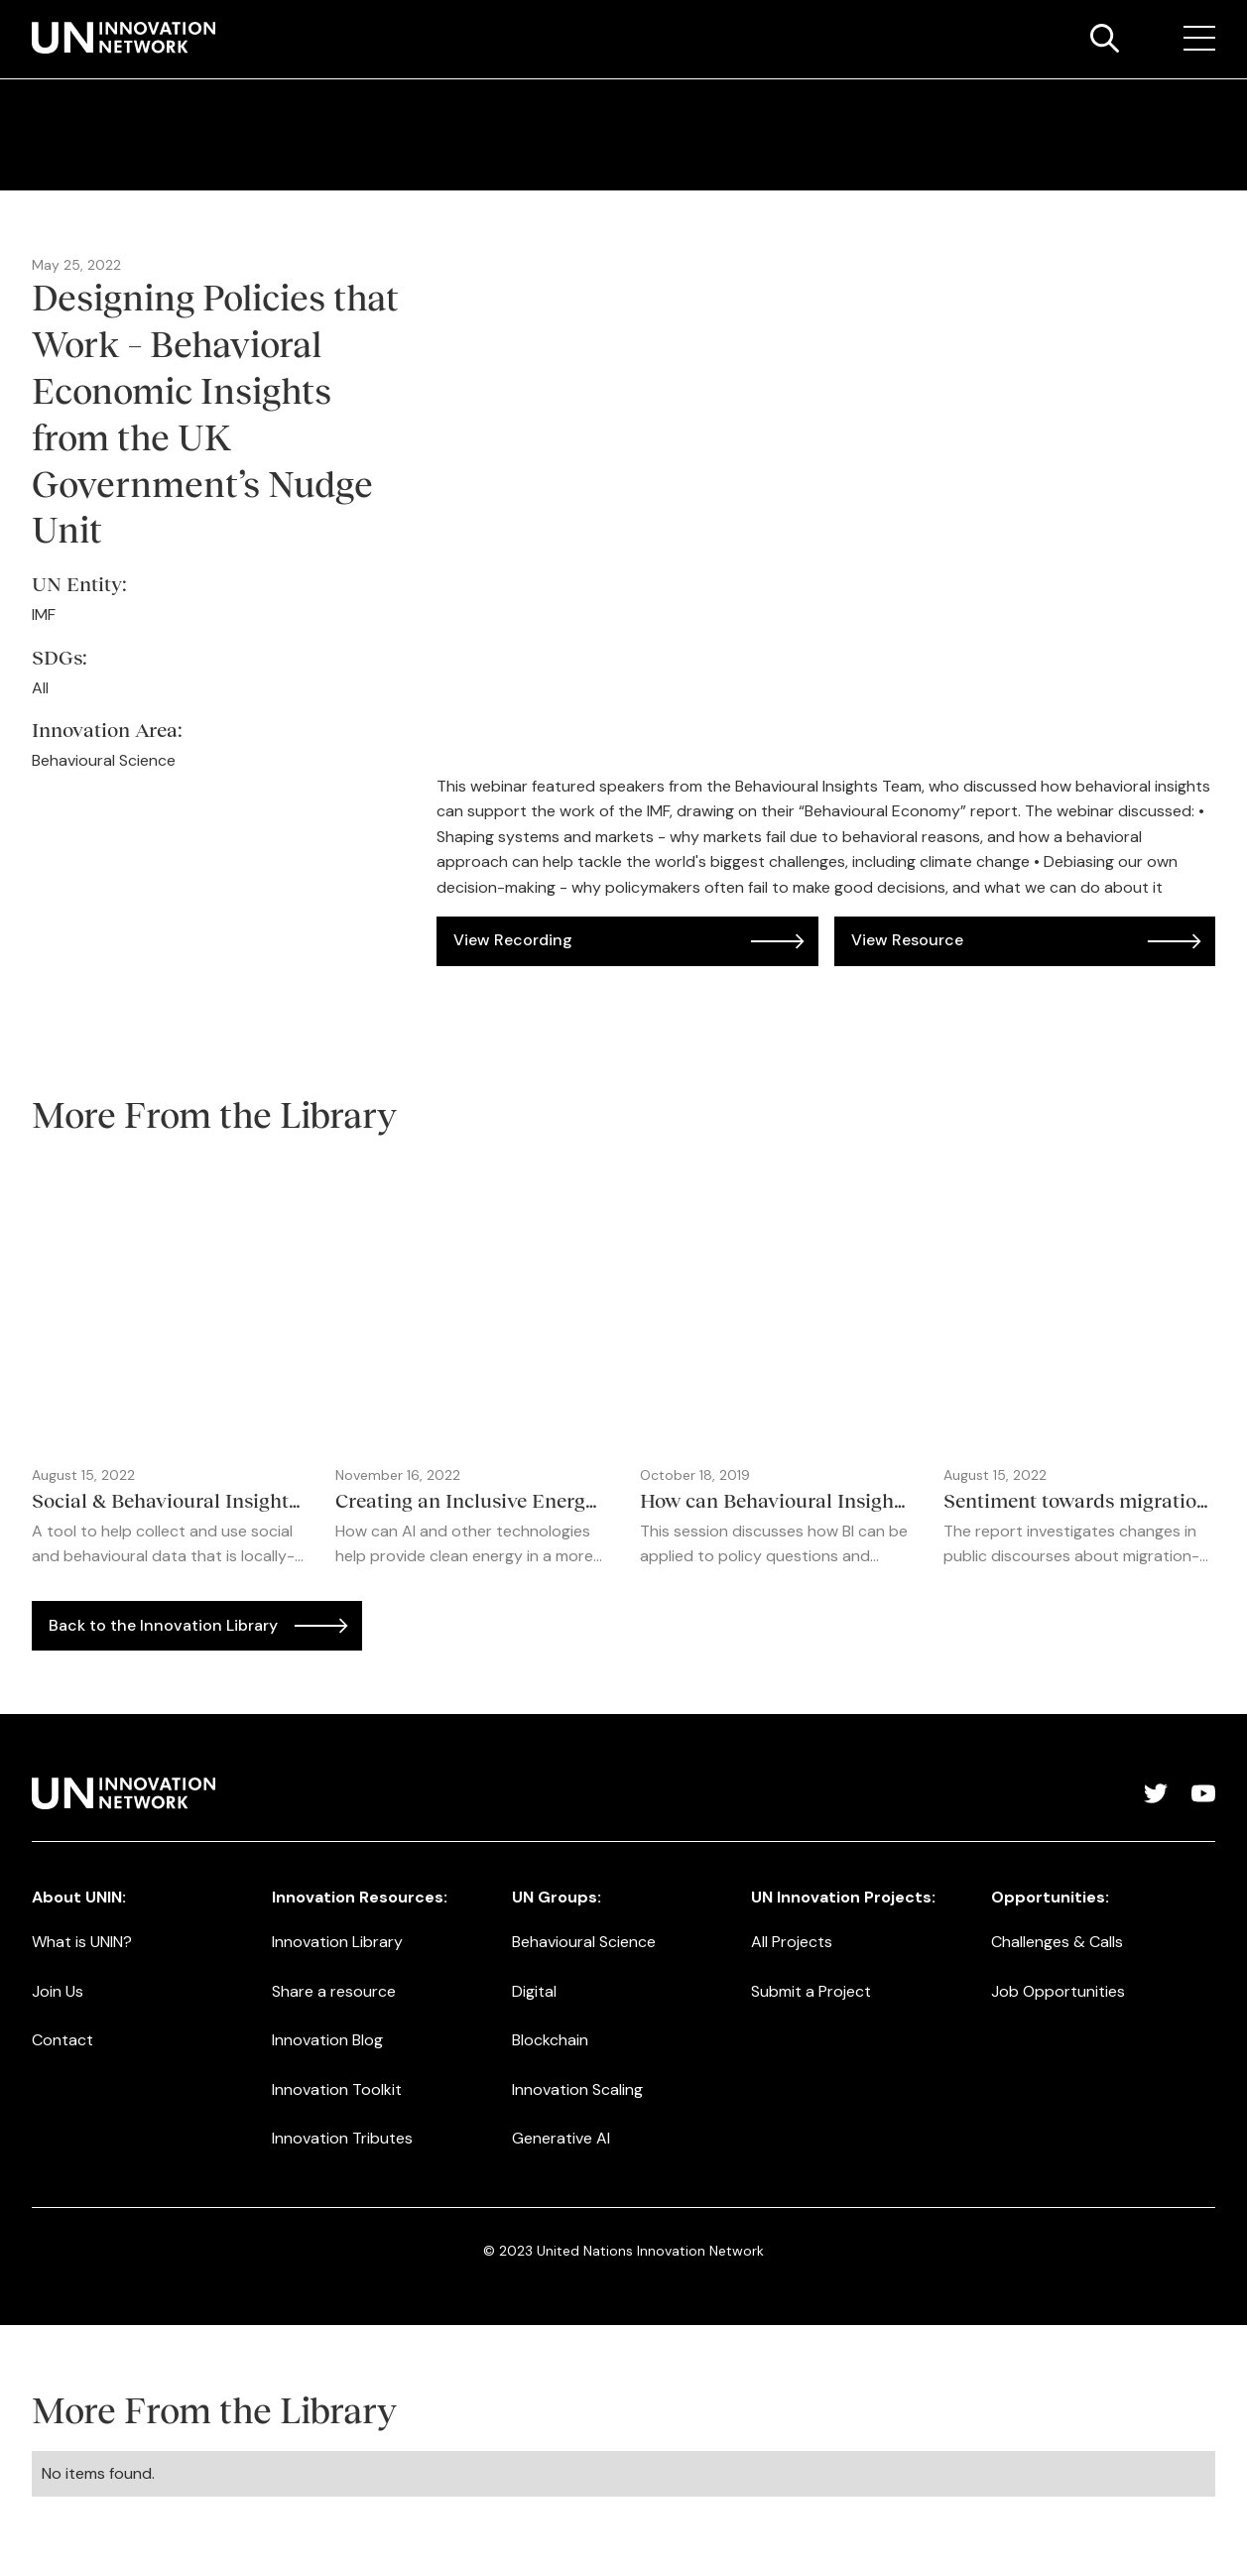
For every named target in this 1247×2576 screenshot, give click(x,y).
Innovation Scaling (577, 2089)
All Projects (791, 1941)
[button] (1199, 38)
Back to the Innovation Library (163, 1625)
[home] (123, 38)
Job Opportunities (1058, 1991)
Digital (534, 1991)
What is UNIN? (82, 1941)
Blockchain (550, 2039)
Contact (62, 2039)
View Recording (512, 939)
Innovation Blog (327, 2039)
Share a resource (334, 1991)
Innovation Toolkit (337, 2089)
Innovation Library (337, 1941)
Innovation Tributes (342, 2138)
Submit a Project (811, 1991)
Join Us (57, 1991)
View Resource (907, 939)
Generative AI (561, 2138)
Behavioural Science (584, 1941)
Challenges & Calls (1057, 1941)
